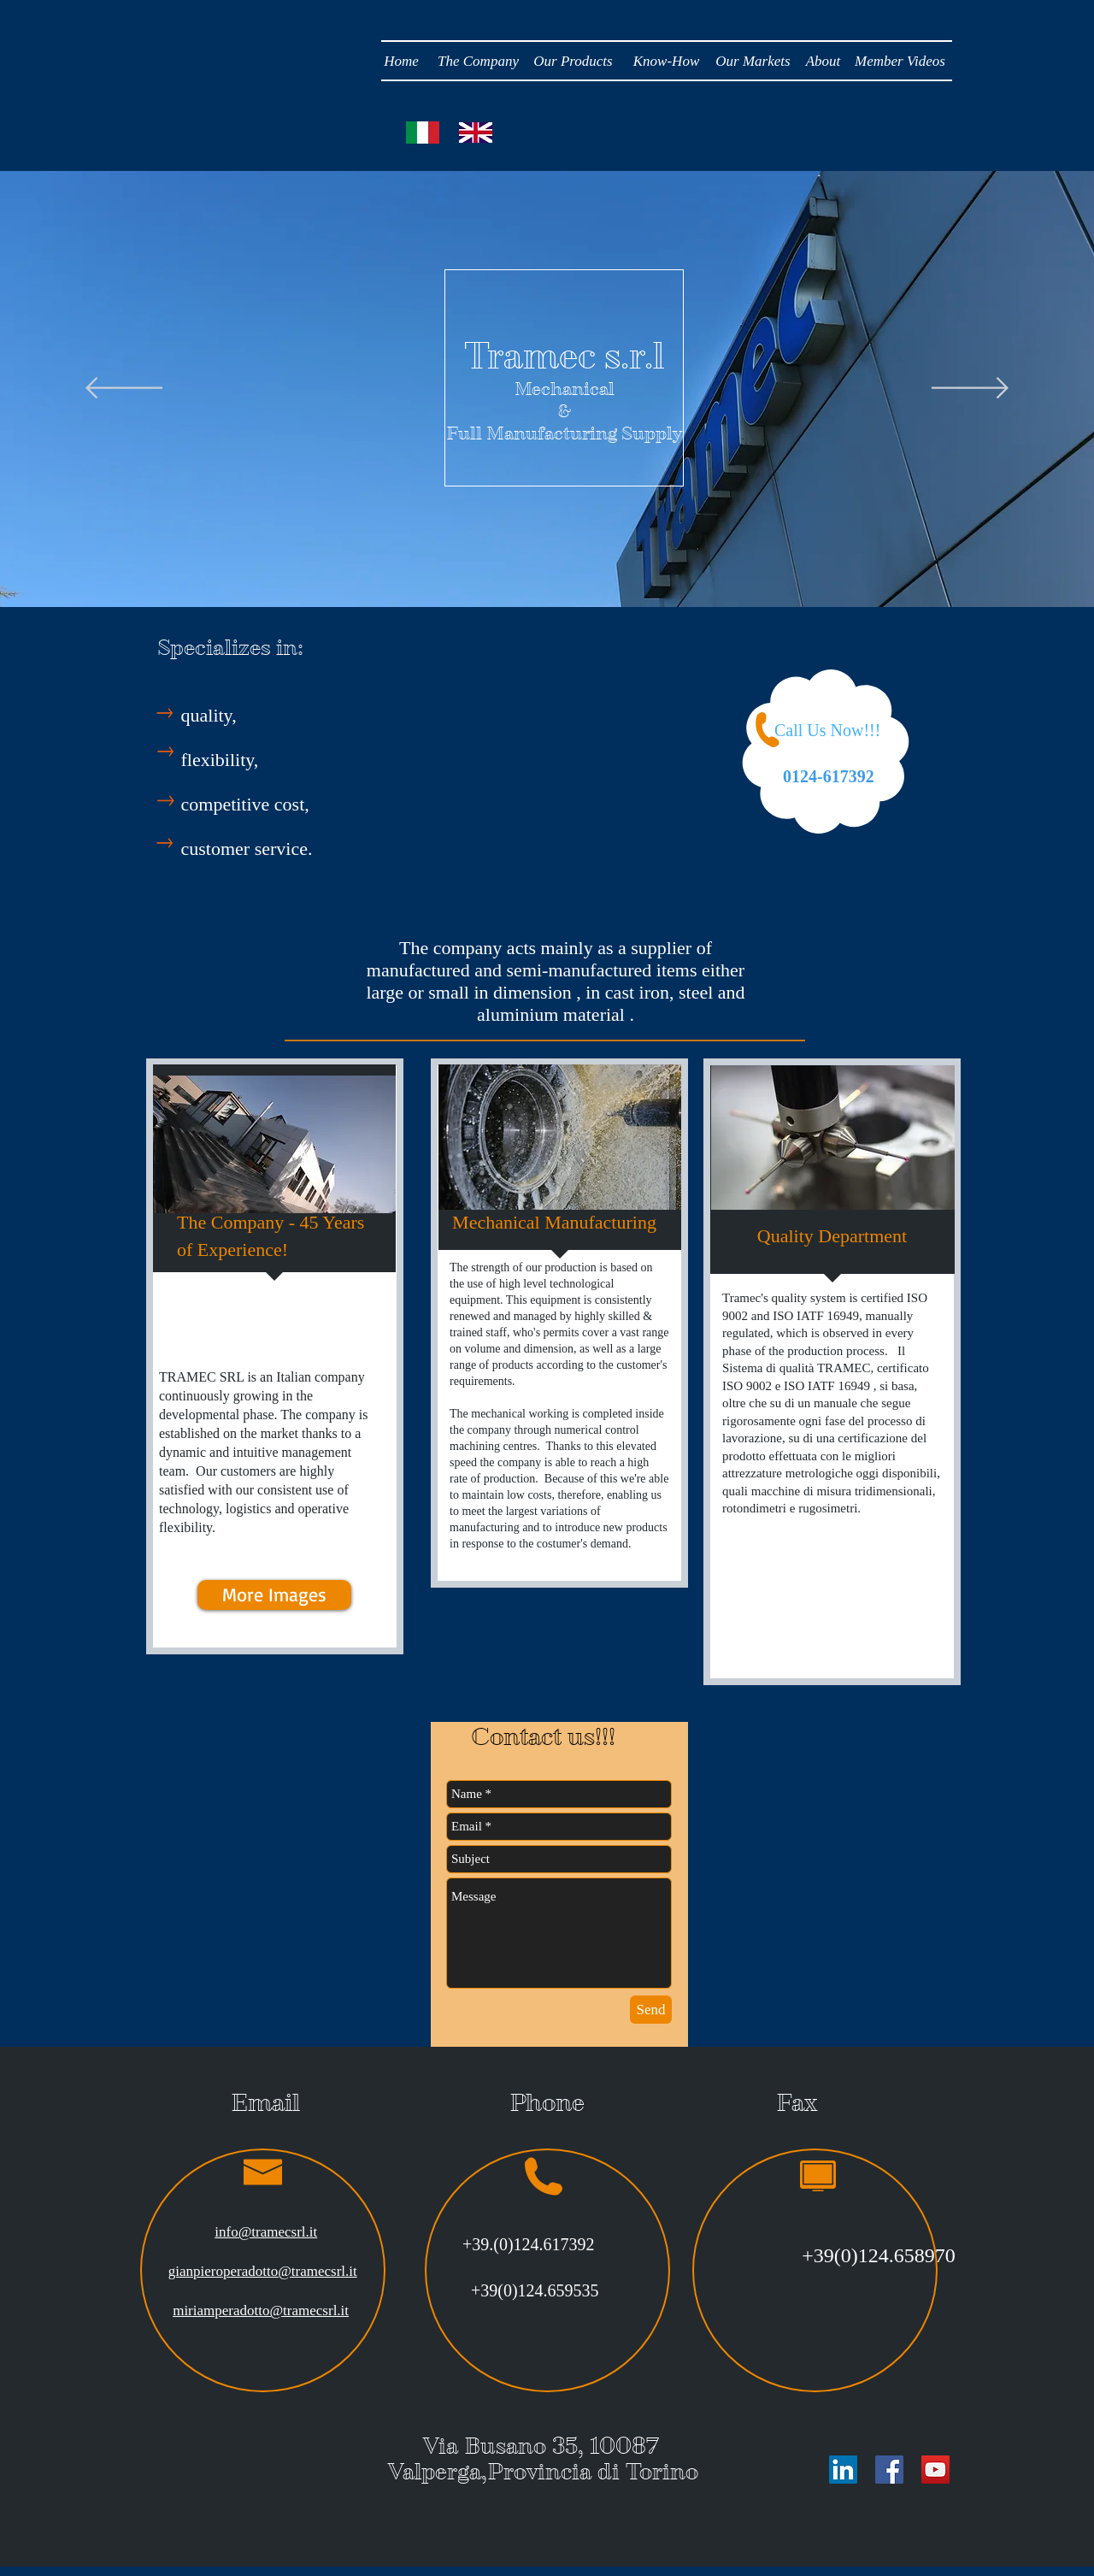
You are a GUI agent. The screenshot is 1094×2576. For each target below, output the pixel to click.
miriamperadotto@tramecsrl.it (261, 2310)
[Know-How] (666, 61)
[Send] (651, 2009)
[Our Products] (573, 61)
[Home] (401, 61)
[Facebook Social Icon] (889, 2469)
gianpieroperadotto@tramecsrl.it (262, 2271)
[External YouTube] (553, 755)
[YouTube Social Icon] (935, 2469)
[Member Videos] (900, 61)
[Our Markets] (753, 61)
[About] (823, 61)
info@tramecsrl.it (266, 2232)
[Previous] (123, 389)
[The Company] (478, 61)
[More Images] (274, 1595)
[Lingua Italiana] (422, 132)
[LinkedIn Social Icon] (843, 2469)
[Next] (970, 389)
